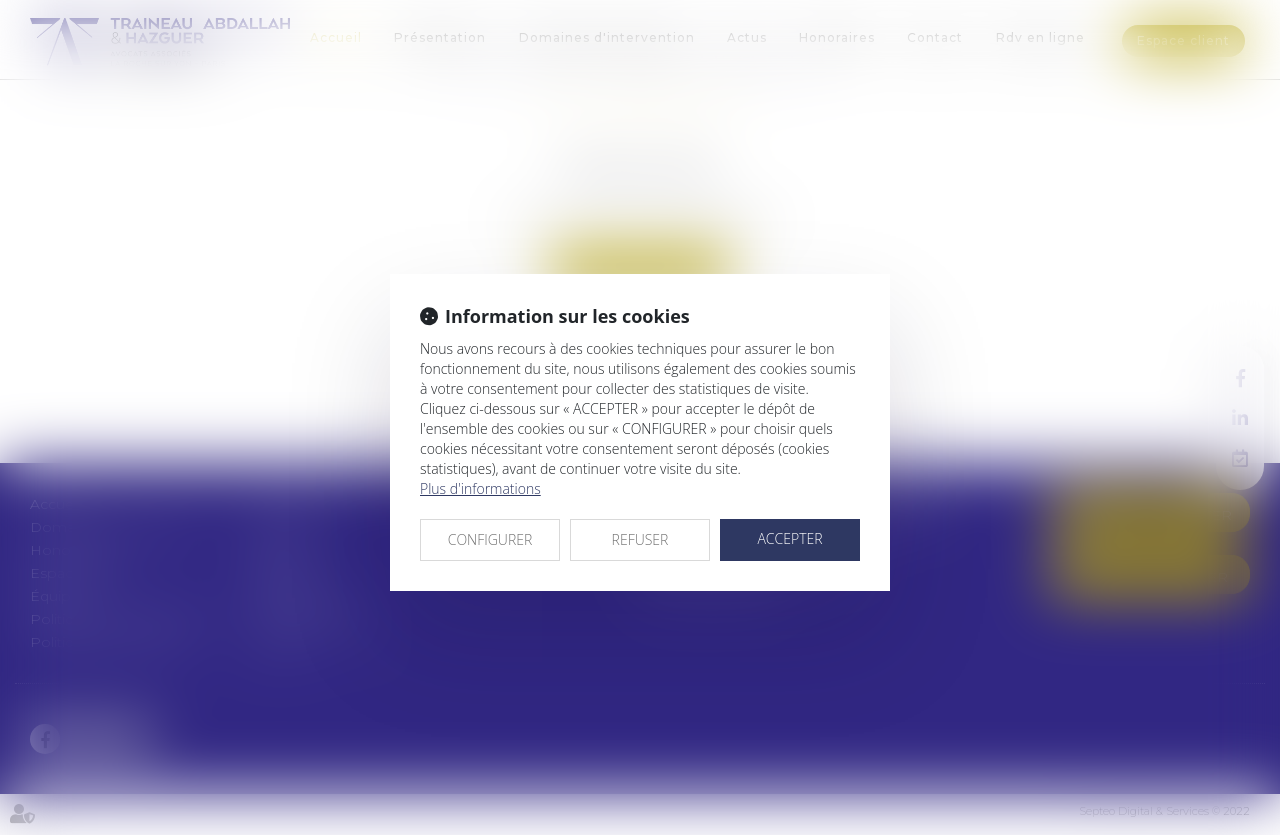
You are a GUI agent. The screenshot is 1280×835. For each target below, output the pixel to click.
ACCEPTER (789, 538)
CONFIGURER (490, 539)
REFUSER (640, 539)
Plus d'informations (480, 488)
